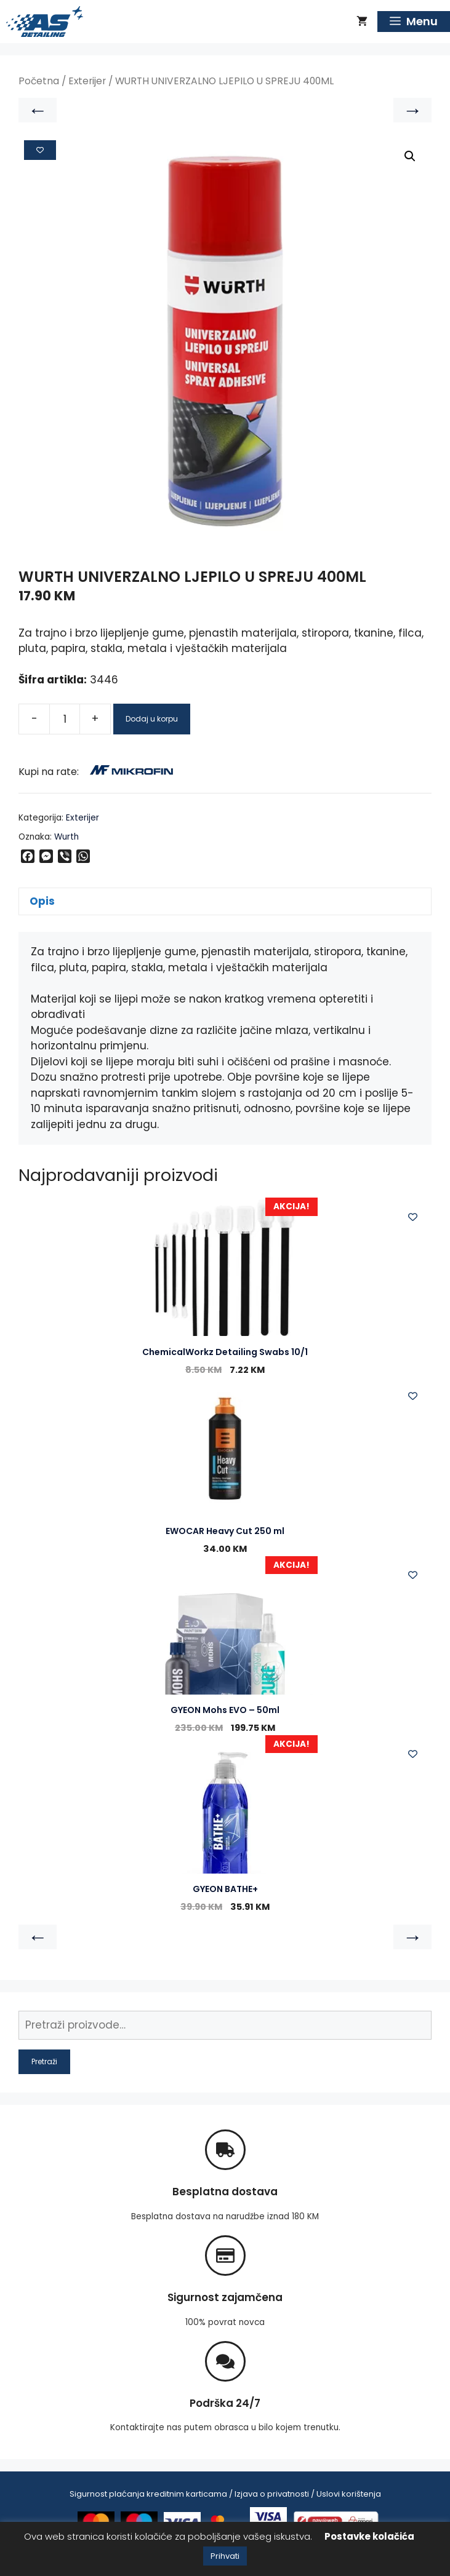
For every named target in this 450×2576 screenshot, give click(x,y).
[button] (410, 156)
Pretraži (44, 2061)
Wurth (66, 837)
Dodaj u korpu (152, 719)
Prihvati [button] (225, 2556)
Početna (38, 80)
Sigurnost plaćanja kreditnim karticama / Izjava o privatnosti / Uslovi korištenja (225, 2494)
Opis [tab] (42, 901)
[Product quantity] (64, 719)
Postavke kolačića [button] (369, 2536)
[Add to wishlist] (40, 150)
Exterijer (87, 80)
